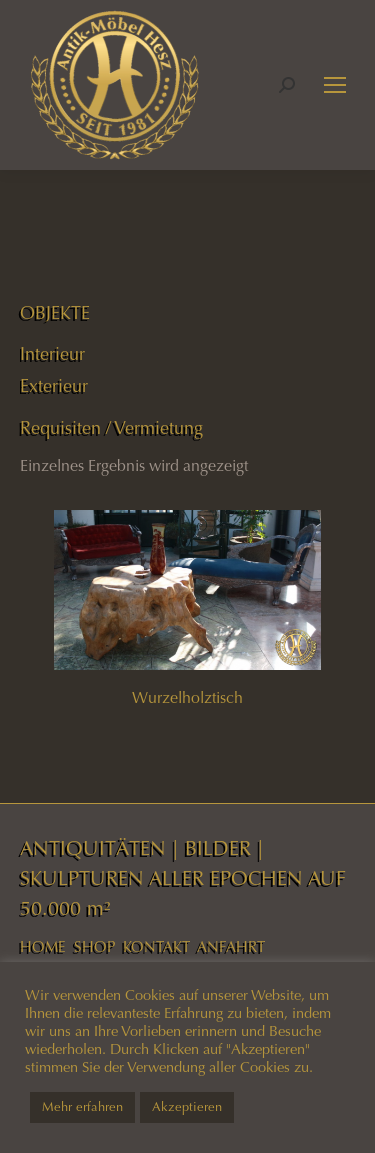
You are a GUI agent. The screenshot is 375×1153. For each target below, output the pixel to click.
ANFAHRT (231, 947)
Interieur (52, 354)
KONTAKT (156, 947)
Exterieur (54, 386)
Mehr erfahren (82, 1107)
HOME (43, 947)
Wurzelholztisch (187, 697)
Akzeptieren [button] (187, 1107)
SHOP (94, 947)
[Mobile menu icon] (335, 85)
